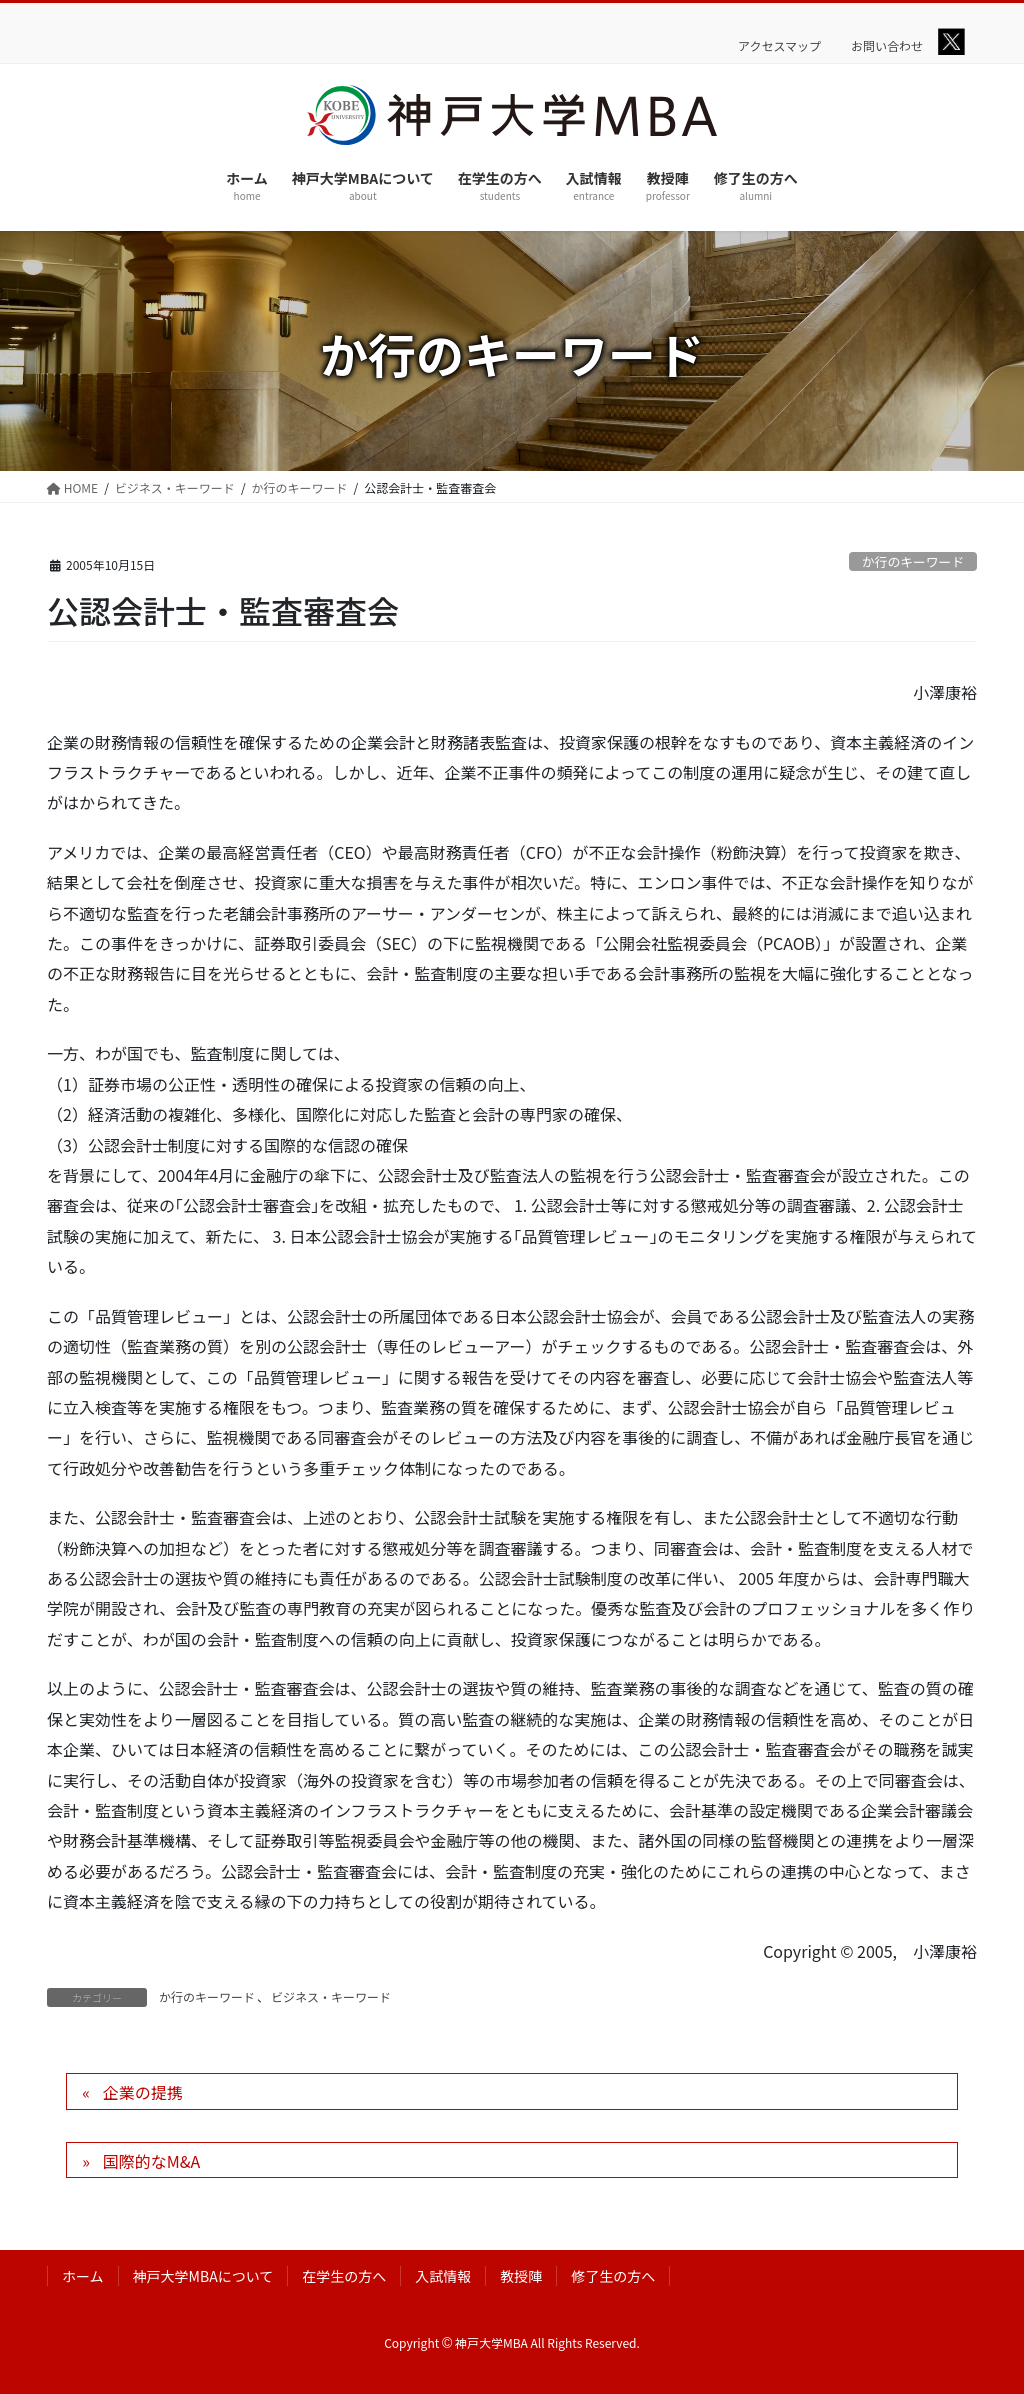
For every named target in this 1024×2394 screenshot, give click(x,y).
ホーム (83, 2276)
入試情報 (443, 2276)
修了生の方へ (613, 2276)
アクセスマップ (779, 46)
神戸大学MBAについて (203, 2276)
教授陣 (521, 2276)
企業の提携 (143, 2092)
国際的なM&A (152, 2161)
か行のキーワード (913, 561)
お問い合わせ (887, 46)
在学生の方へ (344, 2276)
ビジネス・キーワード (331, 1996)
